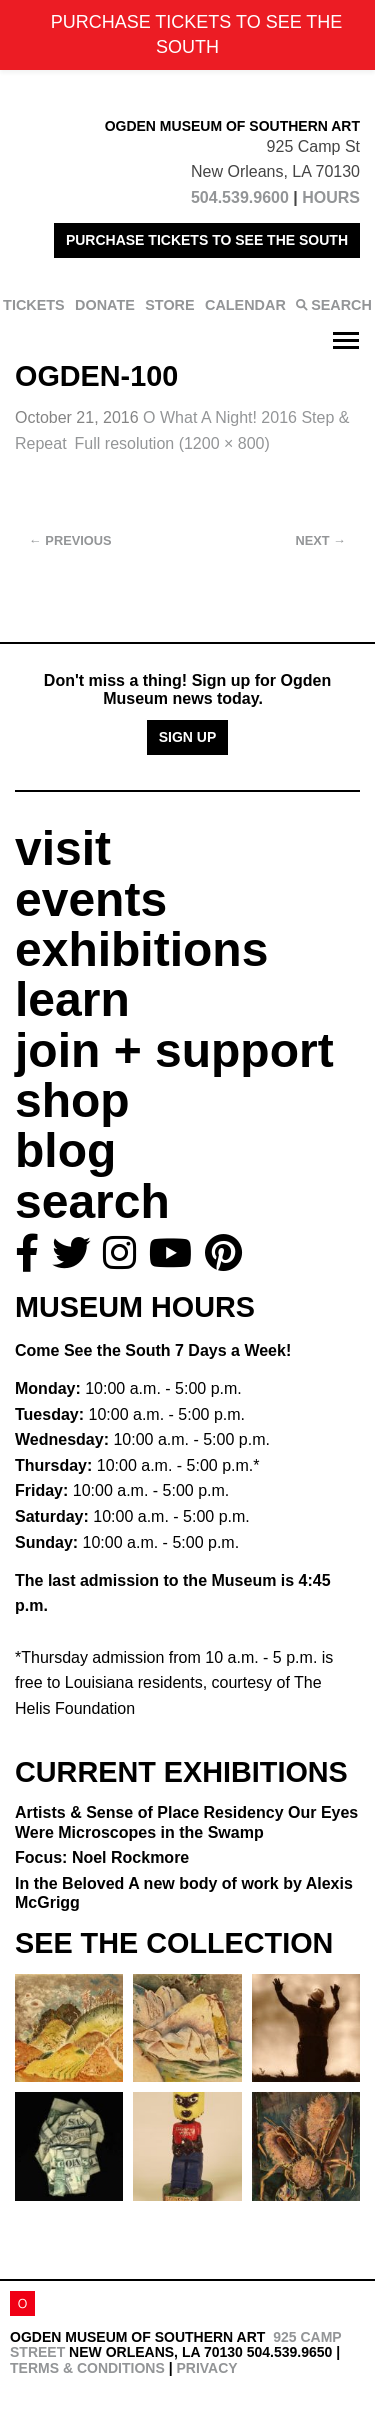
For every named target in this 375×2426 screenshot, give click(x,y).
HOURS (331, 197)
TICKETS (34, 305)
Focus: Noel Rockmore (102, 1857)
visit (63, 848)
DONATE (105, 305)
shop (72, 1100)
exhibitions (141, 949)
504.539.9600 (240, 197)
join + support (174, 1050)
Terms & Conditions (87, 2368)
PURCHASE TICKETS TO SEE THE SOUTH (207, 240)
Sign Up (188, 737)
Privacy (206, 2368)
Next (321, 540)
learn (72, 999)
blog (65, 1150)
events (91, 899)
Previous (70, 540)
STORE (169, 305)
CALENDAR (245, 305)
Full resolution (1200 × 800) (172, 443)
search (92, 1201)
